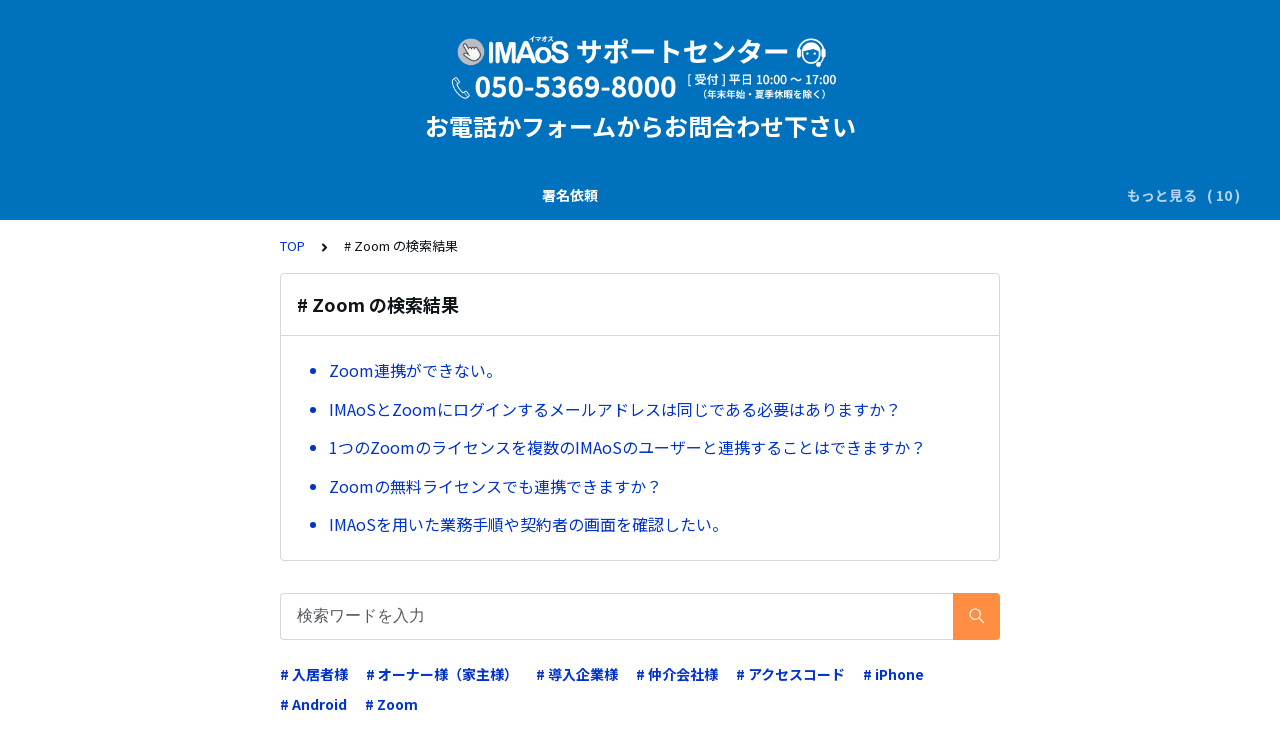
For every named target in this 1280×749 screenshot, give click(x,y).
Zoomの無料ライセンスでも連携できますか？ (495, 486)
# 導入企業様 (577, 674)
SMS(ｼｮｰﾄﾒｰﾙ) (300, 195)
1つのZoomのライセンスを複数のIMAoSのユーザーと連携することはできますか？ (627, 447)
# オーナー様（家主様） (442, 674)
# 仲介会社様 (677, 674)
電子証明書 (688, 195)
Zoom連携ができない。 (415, 370)
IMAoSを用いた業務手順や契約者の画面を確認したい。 (528, 524)
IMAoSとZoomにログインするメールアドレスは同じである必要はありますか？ (619, 409)
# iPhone (893, 674)
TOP (292, 245)
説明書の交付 (186, 195)
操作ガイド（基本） (1024, 195)
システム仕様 (793, 195)
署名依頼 (88, 195)
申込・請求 (898, 195)
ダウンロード (499, 195)
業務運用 (597, 195)
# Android (313, 704)
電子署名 (401, 195)
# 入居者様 (314, 674)
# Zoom (391, 704)
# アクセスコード (790, 674)
